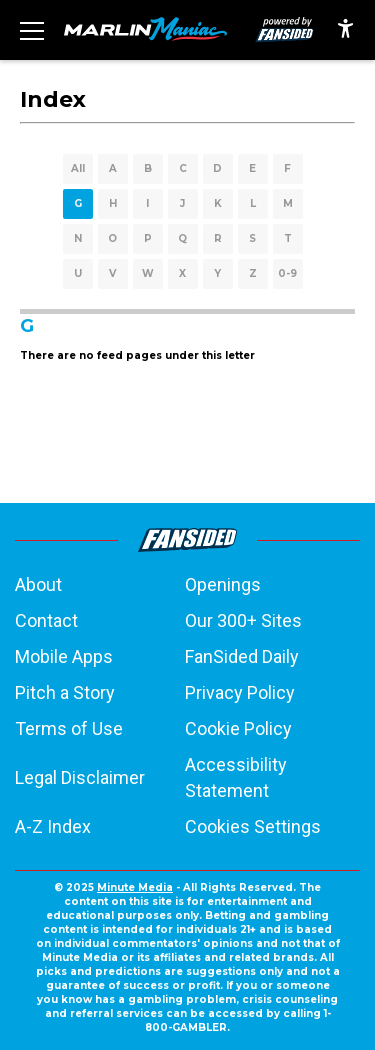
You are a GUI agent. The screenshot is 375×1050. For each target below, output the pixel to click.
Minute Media (135, 887)
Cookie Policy (238, 728)
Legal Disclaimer (80, 777)
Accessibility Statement (236, 777)
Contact (46, 620)
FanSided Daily (242, 656)
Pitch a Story (65, 692)
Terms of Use (69, 728)
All (78, 168)
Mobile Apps (64, 656)
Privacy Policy (240, 692)
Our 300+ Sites (243, 620)
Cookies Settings (253, 826)
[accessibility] (345, 30)
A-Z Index (53, 826)
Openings (223, 584)
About (38, 584)
